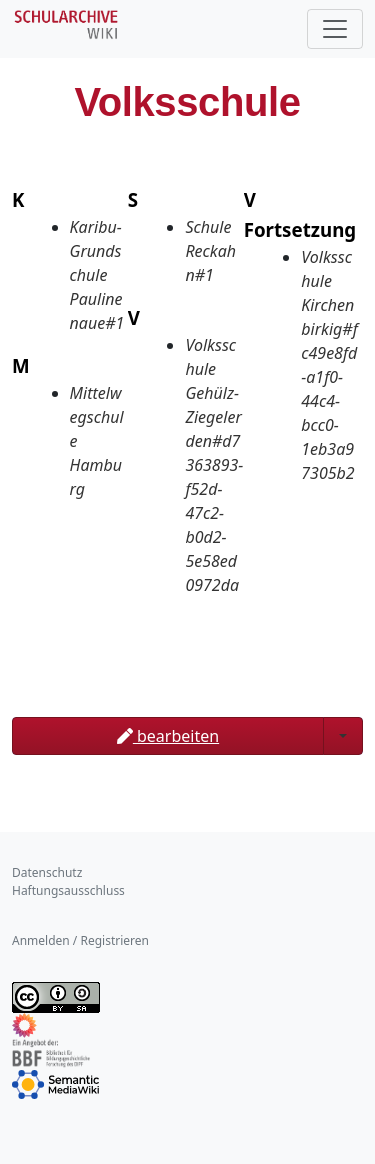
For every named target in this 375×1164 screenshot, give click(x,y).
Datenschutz (47, 872)
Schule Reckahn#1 (210, 251)
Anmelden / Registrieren (80, 940)
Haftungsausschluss (68, 890)
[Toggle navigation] (335, 29)
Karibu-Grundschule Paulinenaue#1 (97, 275)
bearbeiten (168, 736)
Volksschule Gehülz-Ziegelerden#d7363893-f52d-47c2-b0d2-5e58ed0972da (214, 465)
